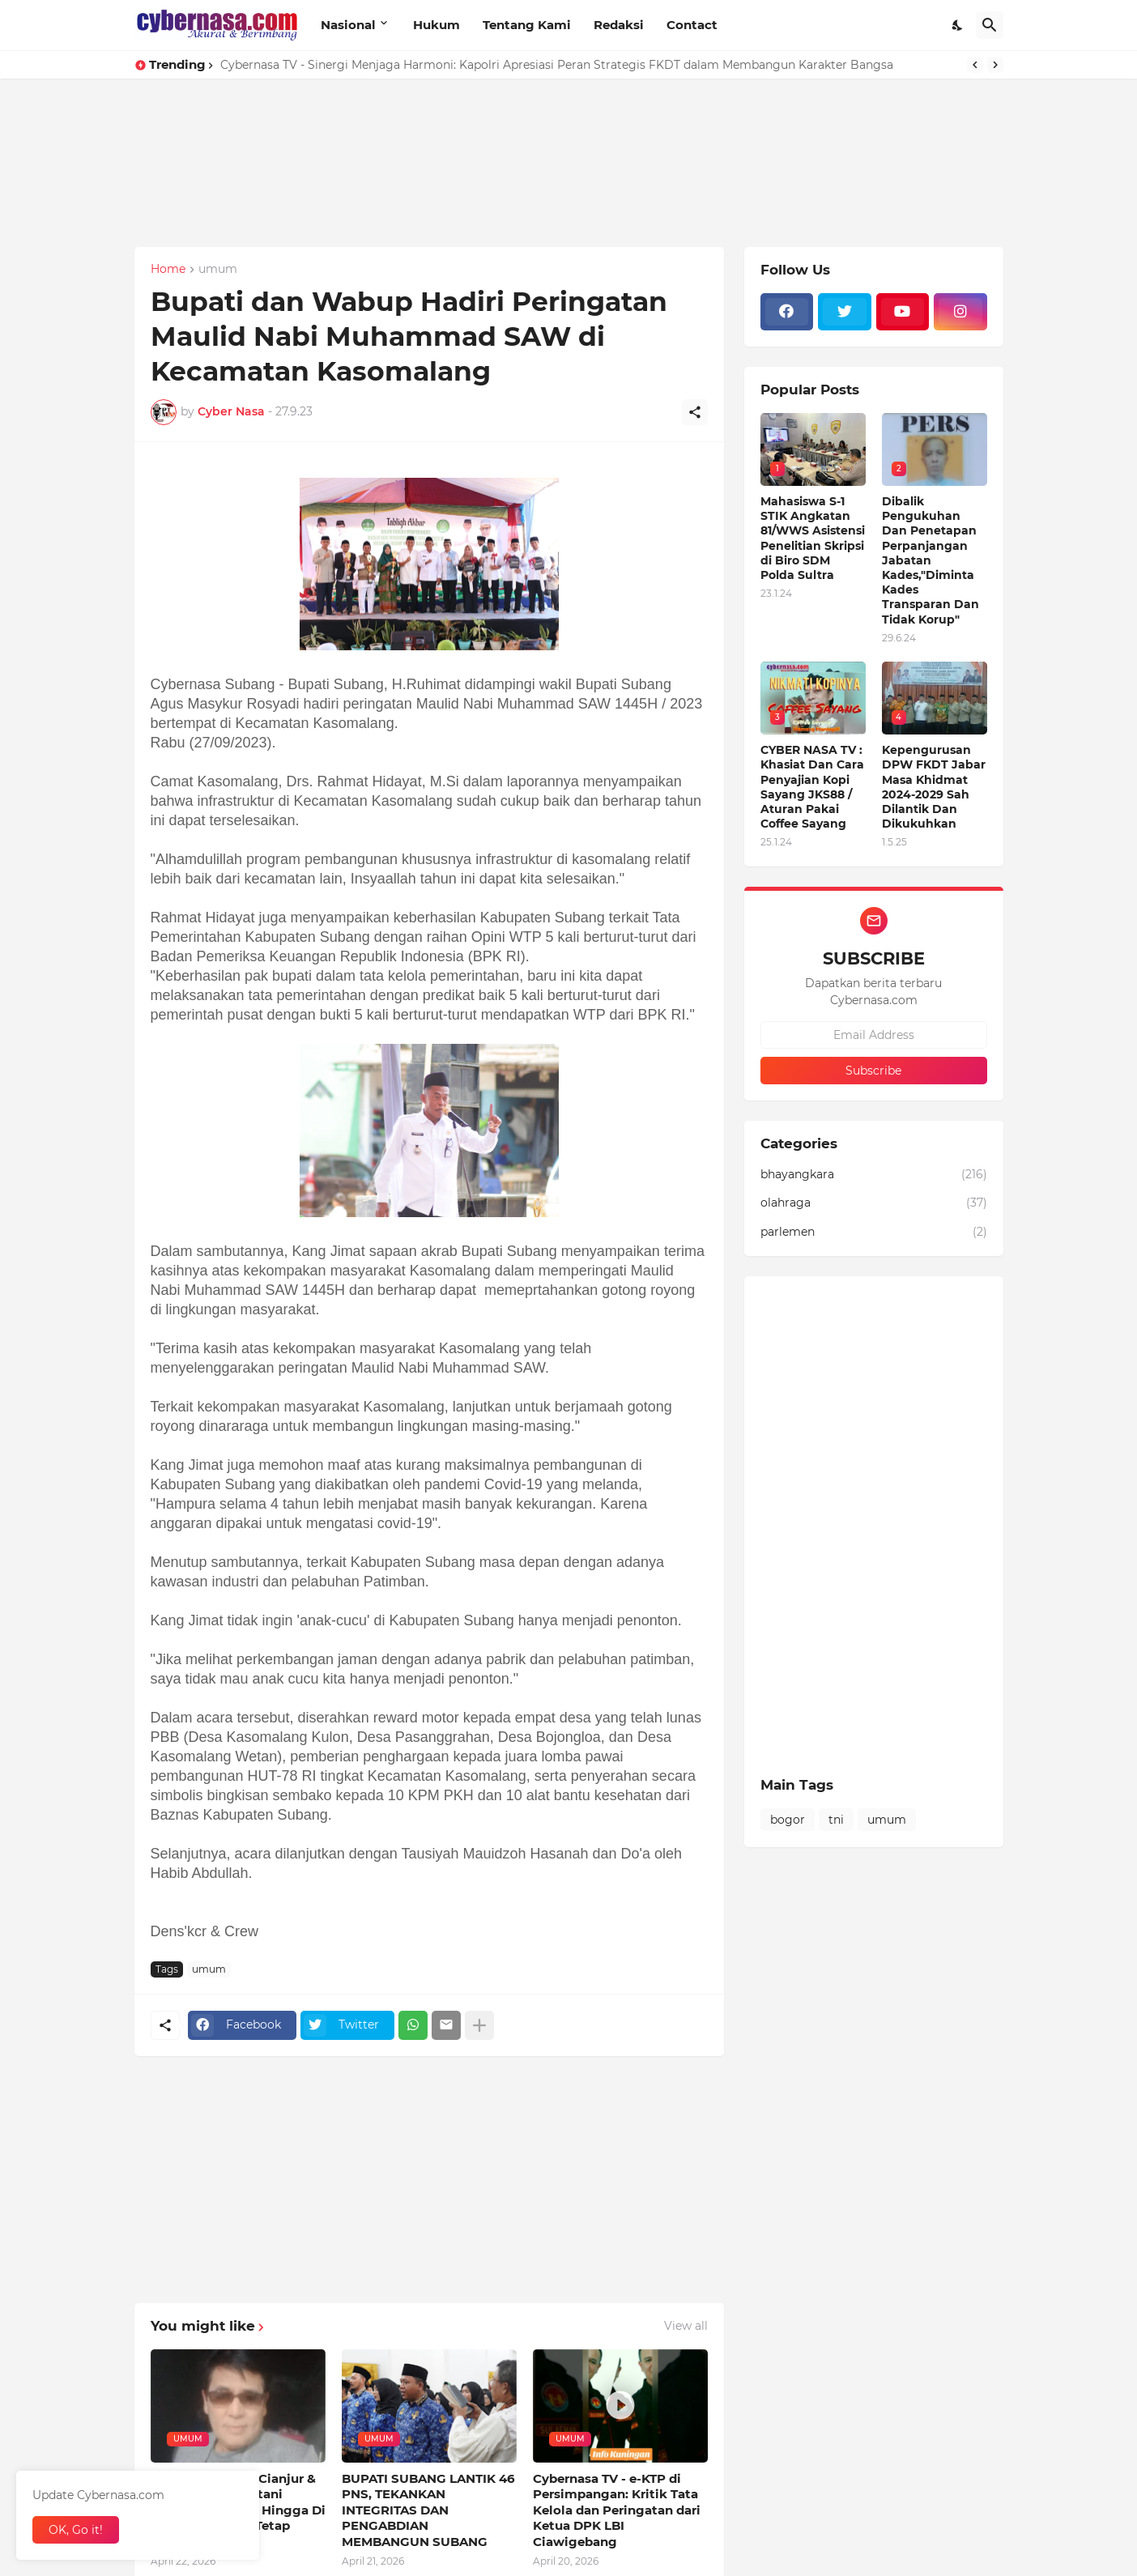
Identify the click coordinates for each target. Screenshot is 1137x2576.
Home (168, 269)
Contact (692, 24)
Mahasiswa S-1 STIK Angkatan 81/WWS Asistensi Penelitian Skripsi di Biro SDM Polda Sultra (812, 538)
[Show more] (479, 2025)
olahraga (873, 1203)
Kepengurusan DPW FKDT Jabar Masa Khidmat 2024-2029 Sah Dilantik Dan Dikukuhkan (934, 787)
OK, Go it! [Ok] (76, 2530)
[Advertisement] (486, 192)
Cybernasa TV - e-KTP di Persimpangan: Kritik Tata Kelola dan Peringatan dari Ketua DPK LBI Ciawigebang (617, 2510)
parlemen (873, 1232)
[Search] (989, 25)
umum (217, 269)
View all (686, 2325)
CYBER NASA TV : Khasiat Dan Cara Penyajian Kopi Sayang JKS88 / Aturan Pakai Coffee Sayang (812, 787)
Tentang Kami (527, 24)
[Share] (695, 412)
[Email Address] (873, 1035)
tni (836, 1819)
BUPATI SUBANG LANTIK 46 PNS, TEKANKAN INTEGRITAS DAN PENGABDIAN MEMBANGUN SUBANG (428, 2510)
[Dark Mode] (958, 25)
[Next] (995, 65)
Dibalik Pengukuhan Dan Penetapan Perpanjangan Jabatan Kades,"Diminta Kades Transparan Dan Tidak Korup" (930, 560)
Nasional (348, 24)
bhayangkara (873, 1175)
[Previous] (975, 65)
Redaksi (619, 24)
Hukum (436, 24)
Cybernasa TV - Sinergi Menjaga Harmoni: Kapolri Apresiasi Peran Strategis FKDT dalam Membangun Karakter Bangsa (556, 64)
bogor (787, 1819)
